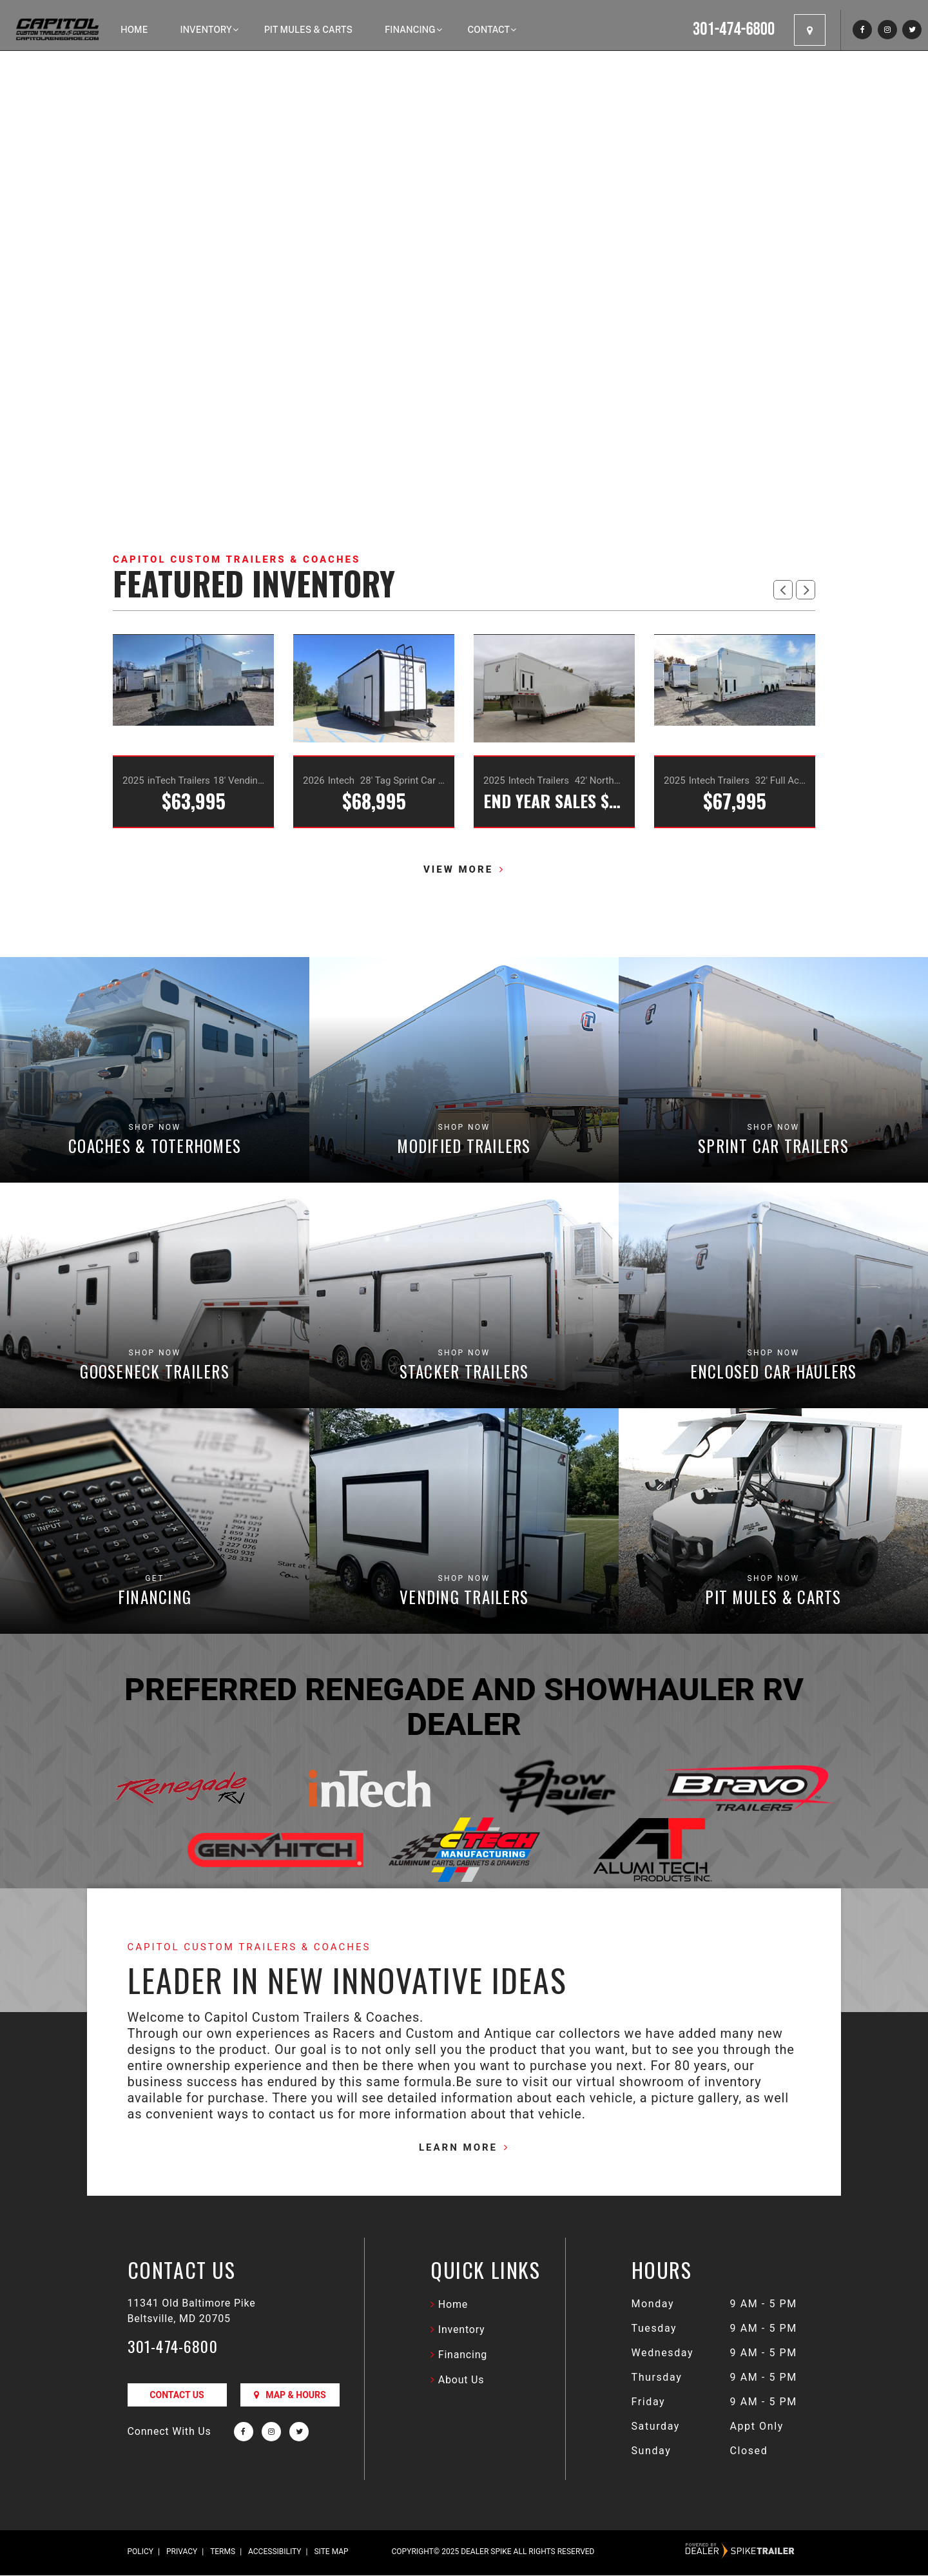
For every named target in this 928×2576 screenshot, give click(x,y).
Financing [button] (410, 30)
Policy (141, 2552)
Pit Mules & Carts (308, 30)
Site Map (331, 2552)
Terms (222, 2552)
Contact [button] (489, 30)
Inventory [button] (205, 30)
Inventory (461, 2330)
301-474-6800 (173, 2346)
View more (458, 870)
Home (134, 30)
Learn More (458, 2148)
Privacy (181, 2552)
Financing (462, 2355)
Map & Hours (289, 2395)
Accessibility (274, 2552)
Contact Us (177, 2395)
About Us (461, 2380)
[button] (783, 590)
